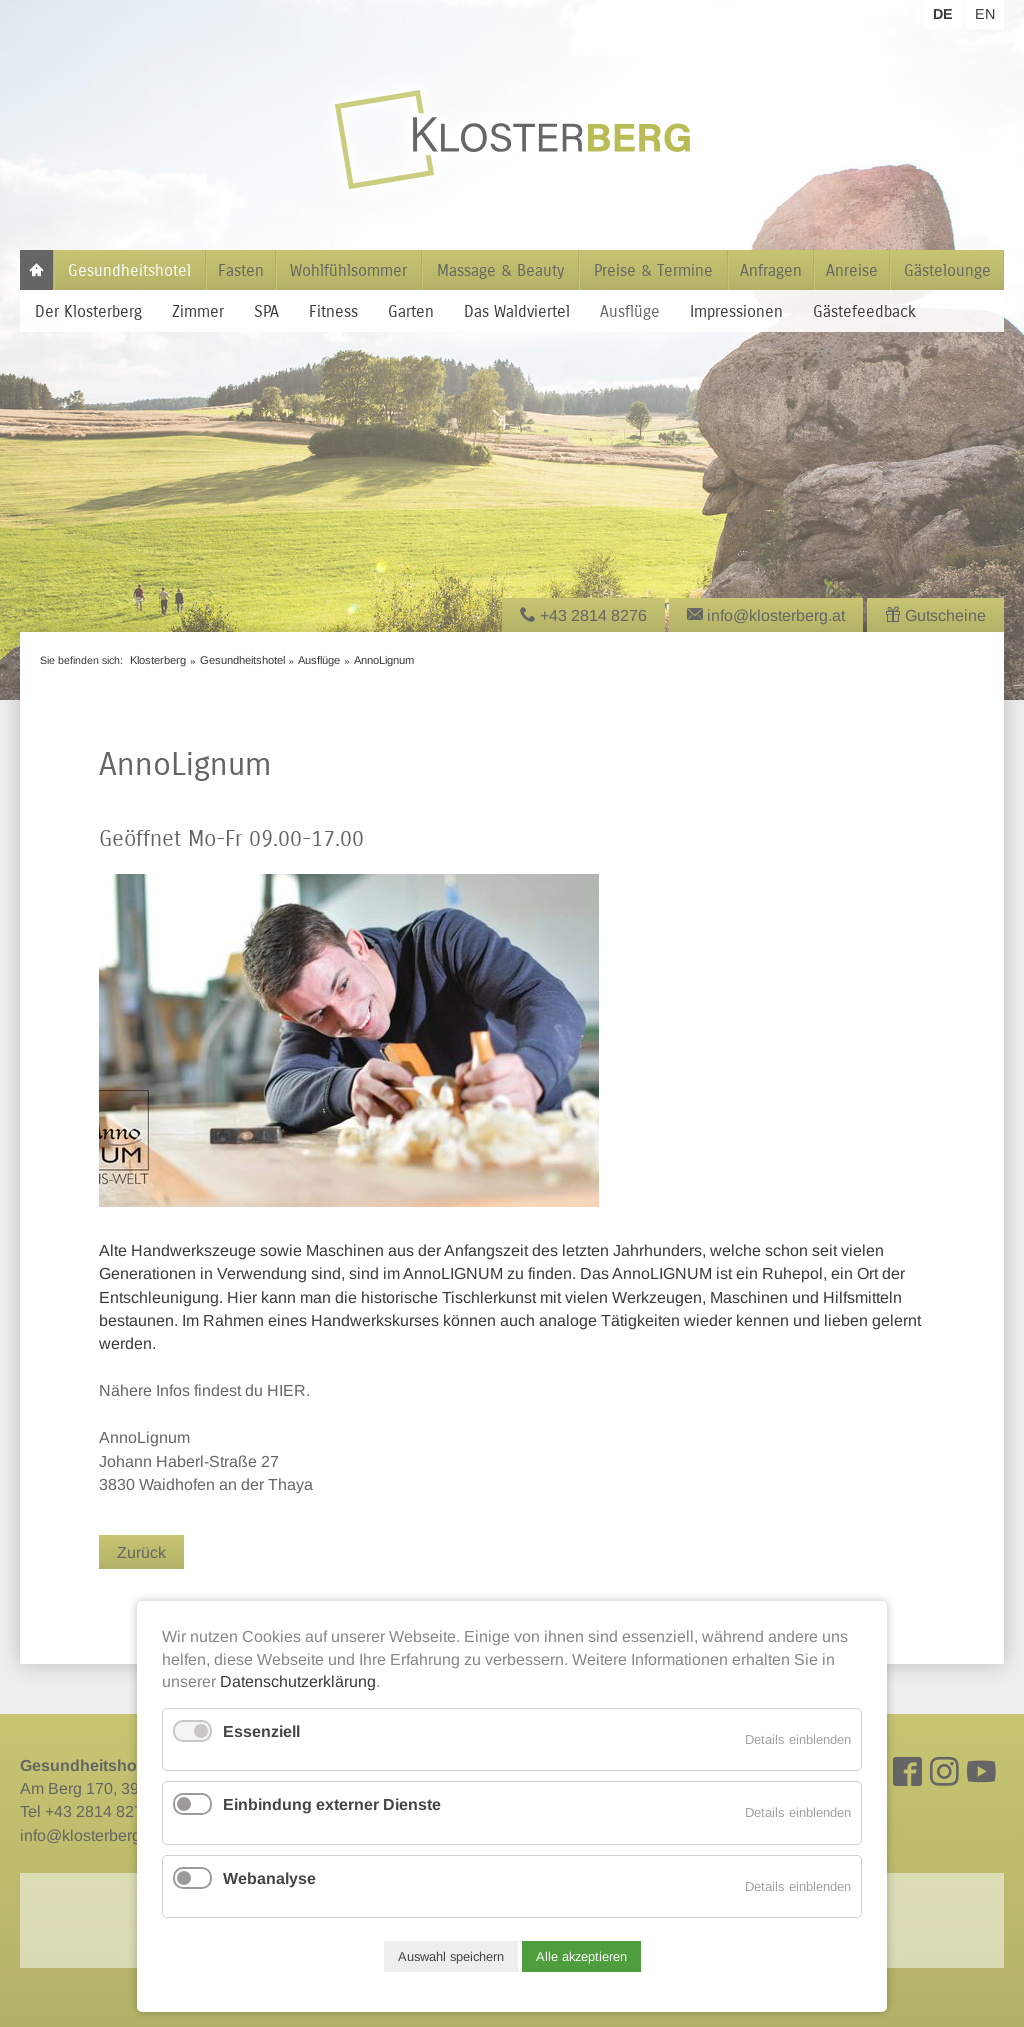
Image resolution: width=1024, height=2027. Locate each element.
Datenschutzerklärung (298, 1681)
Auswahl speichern (451, 1956)
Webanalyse (269, 1878)
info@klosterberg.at (89, 1835)
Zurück (141, 1552)
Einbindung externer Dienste (332, 1804)
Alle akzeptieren (581, 1956)
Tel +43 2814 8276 (86, 1811)
